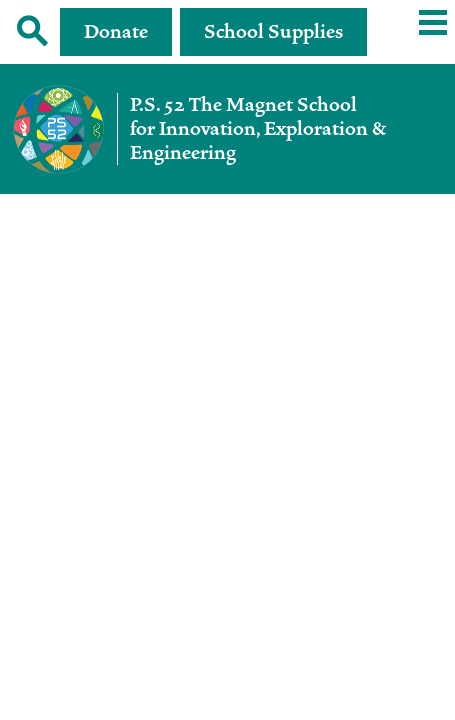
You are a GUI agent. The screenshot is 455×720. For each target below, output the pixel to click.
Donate (116, 32)
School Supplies (273, 32)
